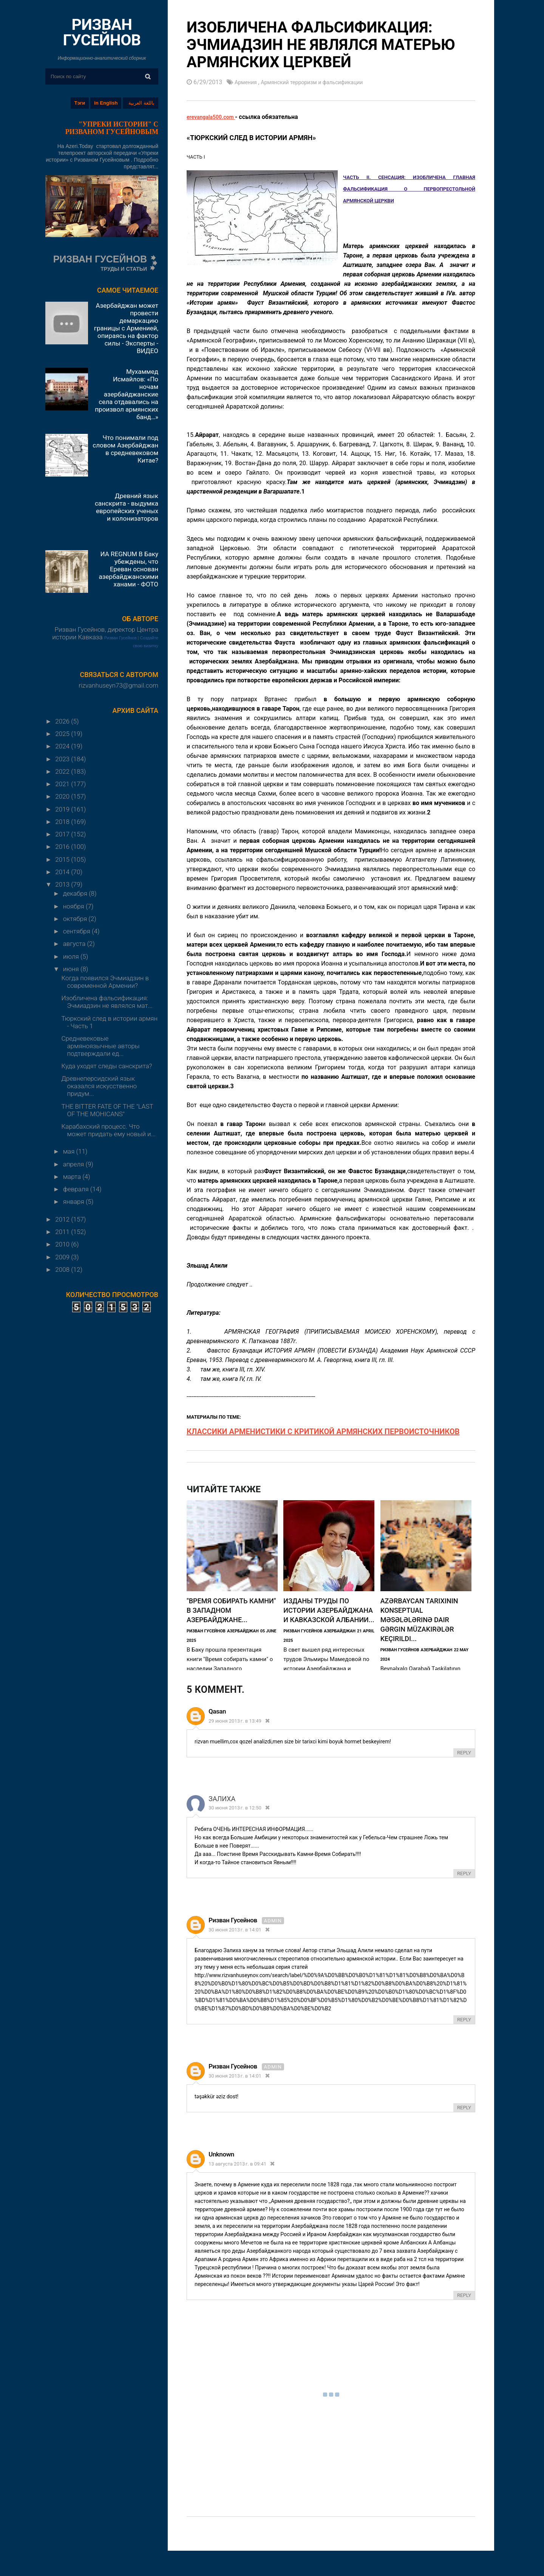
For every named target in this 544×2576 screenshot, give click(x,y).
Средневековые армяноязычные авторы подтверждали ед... (100, 1046)
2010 (63, 1244)
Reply (464, 1753)
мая (69, 1151)
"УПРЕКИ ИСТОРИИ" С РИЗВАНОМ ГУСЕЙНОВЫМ (111, 128)
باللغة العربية (141, 103)
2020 (63, 796)
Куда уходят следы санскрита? (106, 1066)
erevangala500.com (214, 116)
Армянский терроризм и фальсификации (322, 82)
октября (76, 918)
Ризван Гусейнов (120, 638)
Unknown (221, 2155)
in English (105, 103)
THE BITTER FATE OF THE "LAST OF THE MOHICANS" (107, 1110)
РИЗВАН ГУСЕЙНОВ (102, 32)
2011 (63, 1232)
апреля (74, 1164)
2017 (63, 834)
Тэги (79, 103)
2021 (63, 784)
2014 (63, 872)
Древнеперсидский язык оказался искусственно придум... (98, 1086)
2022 (63, 771)
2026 (63, 721)
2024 (63, 746)
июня (71, 969)
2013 (63, 884)
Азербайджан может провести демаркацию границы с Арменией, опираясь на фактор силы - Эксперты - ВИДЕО (126, 328)
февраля (76, 1189)
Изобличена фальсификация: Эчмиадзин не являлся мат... (106, 1001)
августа (75, 943)
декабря (76, 893)
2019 (63, 809)
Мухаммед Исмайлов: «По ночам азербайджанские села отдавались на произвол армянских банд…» (126, 394)
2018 (63, 821)
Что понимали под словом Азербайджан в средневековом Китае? (125, 449)
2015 (63, 859)
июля (71, 956)
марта (72, 1176)
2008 (63, 1269)
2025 (63, 733)
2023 (63, 759)
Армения (248, 82)
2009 (63, 1257)
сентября (77, 931)
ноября (74, 906)
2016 (63, 846)
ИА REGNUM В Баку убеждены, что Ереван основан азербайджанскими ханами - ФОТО (128, 569)
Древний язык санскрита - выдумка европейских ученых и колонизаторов (126, 507)
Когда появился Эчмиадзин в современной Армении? (104, 981)
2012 (63, 1219)
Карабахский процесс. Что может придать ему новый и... (108, 1130)
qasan (217, 1712)
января (74, 1201)
